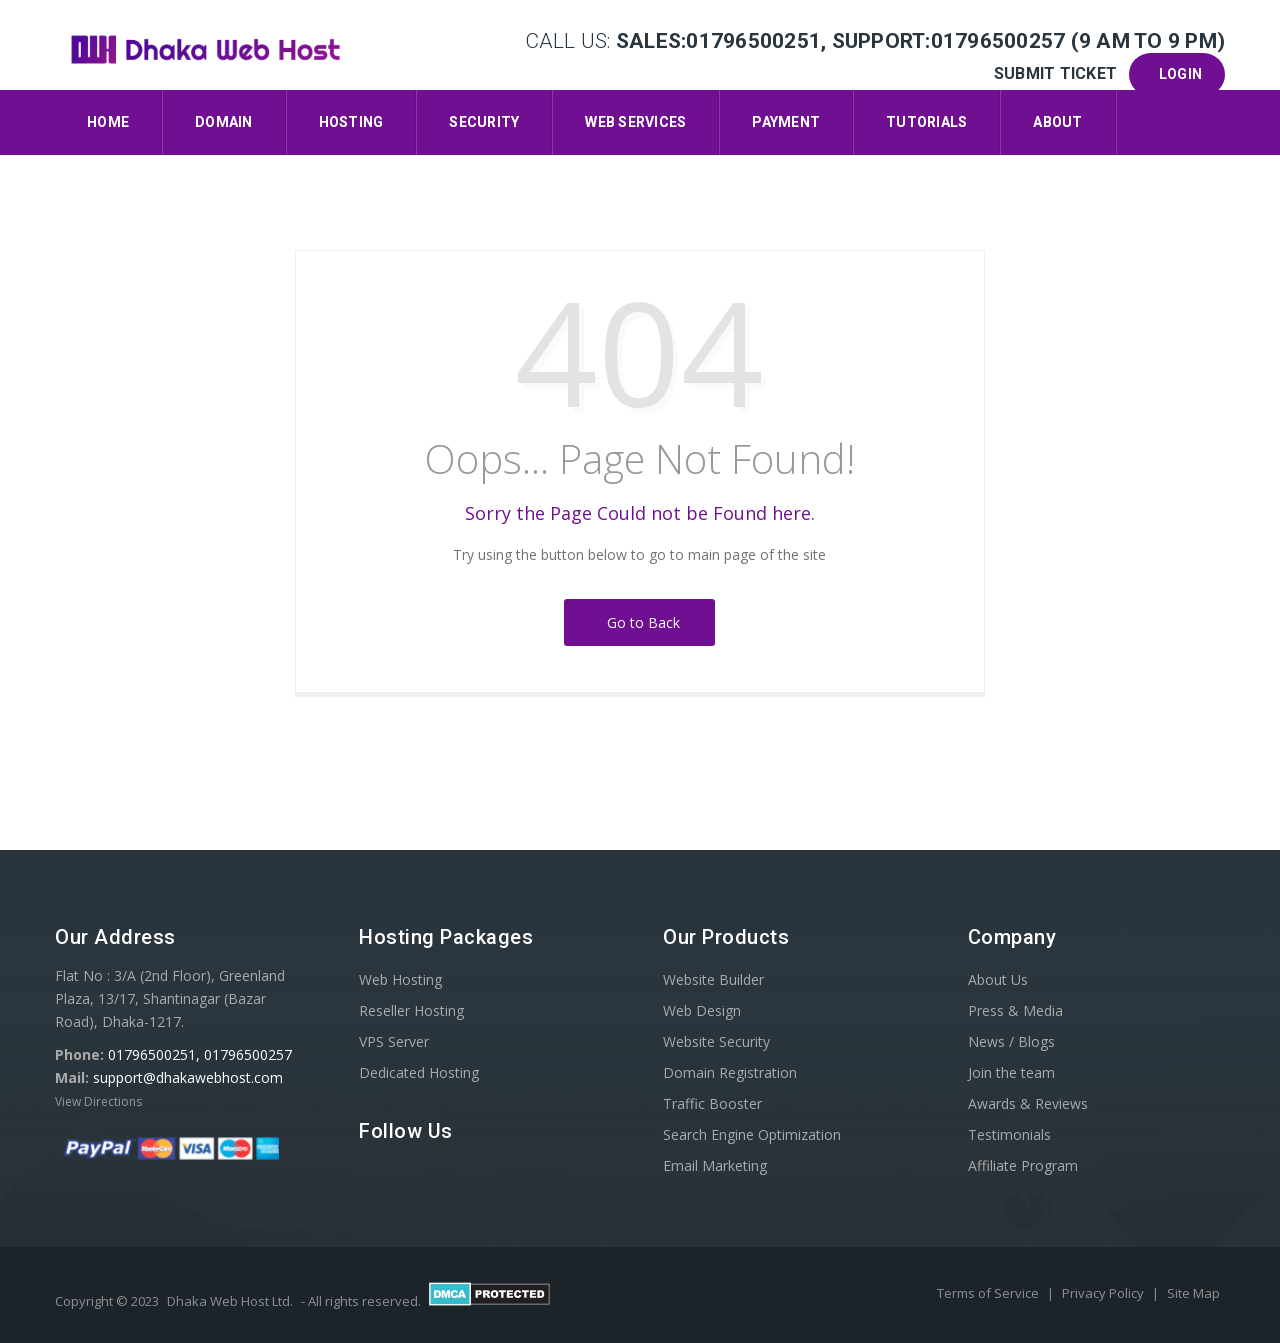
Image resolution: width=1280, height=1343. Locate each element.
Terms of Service (989, 1293)
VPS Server (394, 1041)
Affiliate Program (1023, 1165)
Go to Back (639, 622)
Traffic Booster (712, 1103)
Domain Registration (730, 1072)
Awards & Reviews (1028, 1103)
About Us (998, 979)
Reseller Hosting (411, 1010)
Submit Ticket (1058, 73)
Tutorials (926, 122)
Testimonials (1009, 1134)
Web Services (635, 122)
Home (108, 122)
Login (1177, 74)
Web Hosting (400, 979)
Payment (786, 122)
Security (484, 122)
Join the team (1011, 1072)
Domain (224, 122)
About (1057, 122)
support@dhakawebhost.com (188, 1077)
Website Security (716, 1041)
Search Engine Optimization (752, 1134)
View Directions (98, 1101)
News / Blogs (1011, 1041)
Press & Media (1015, 1010)
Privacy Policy (1104, 1293)
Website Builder (713, 979)
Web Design (702, 1010)
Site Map (1193, 1293)
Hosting (351, 122)
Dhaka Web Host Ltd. (230, 1301)
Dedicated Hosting (419, 1072)
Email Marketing (715, 1165)
